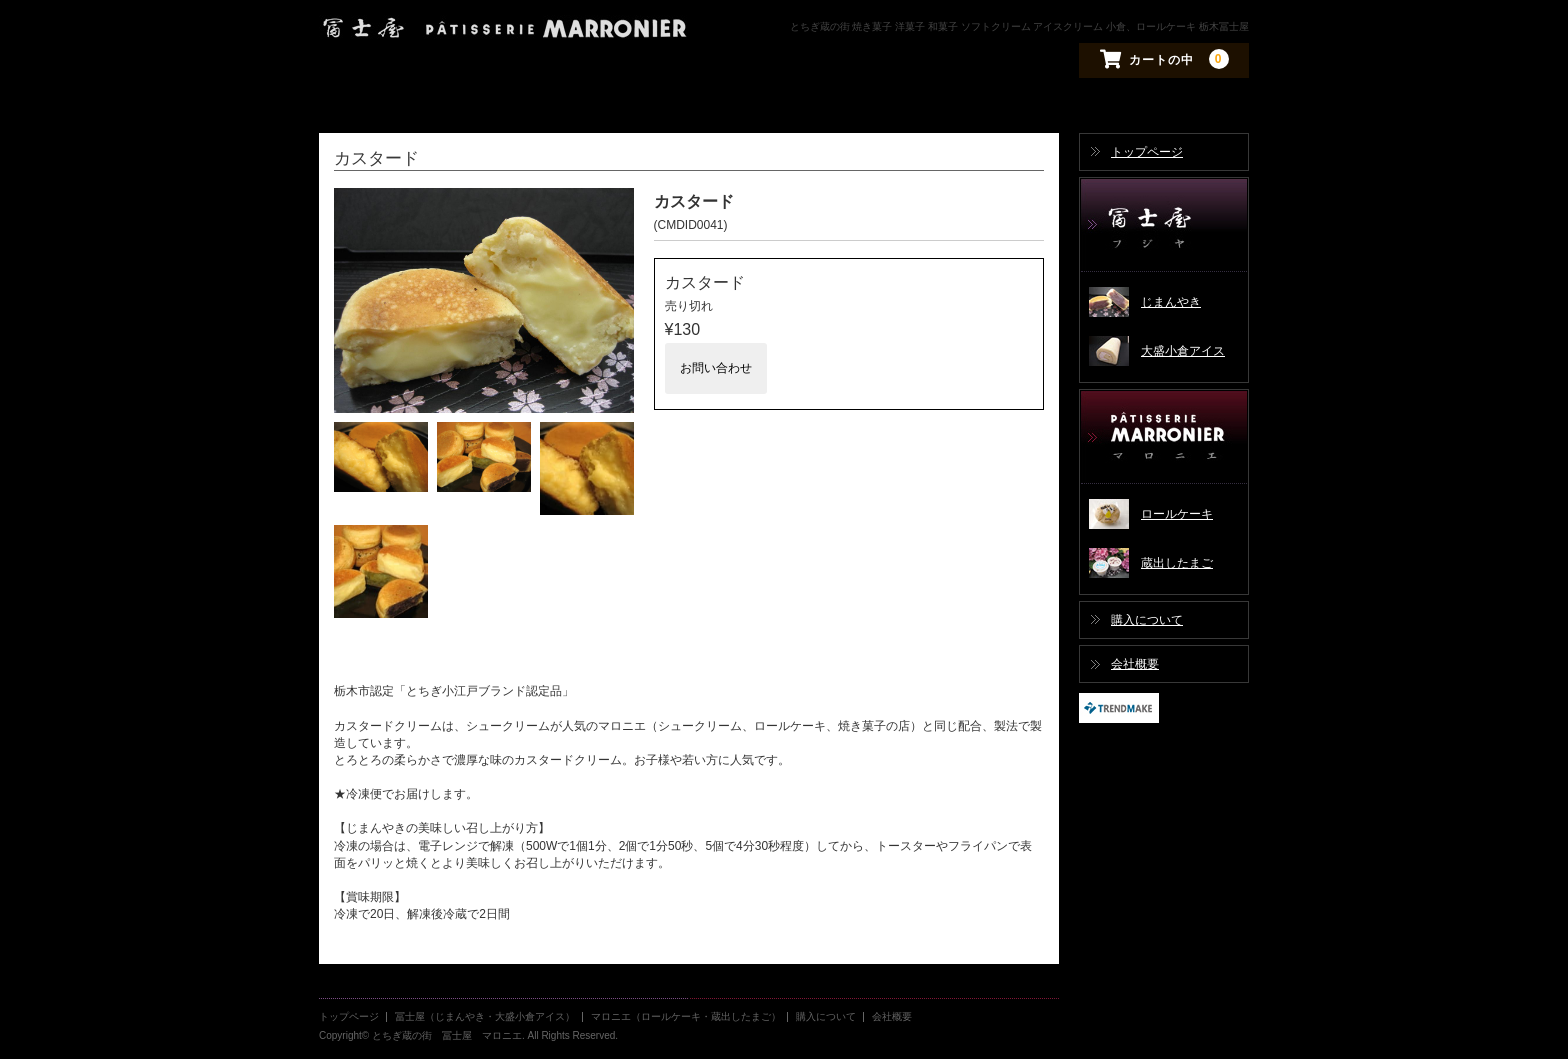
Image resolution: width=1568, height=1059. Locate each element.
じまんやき (1171, 302)
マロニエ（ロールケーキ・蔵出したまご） (1164, 437)
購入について (1147, 620)
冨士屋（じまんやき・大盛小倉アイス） (1164, 225)
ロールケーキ (1177, 514)
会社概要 (1135, 664)
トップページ (1147, 152)
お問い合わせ (716, 368)
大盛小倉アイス (1183, 351)
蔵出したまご (1177, 563)
